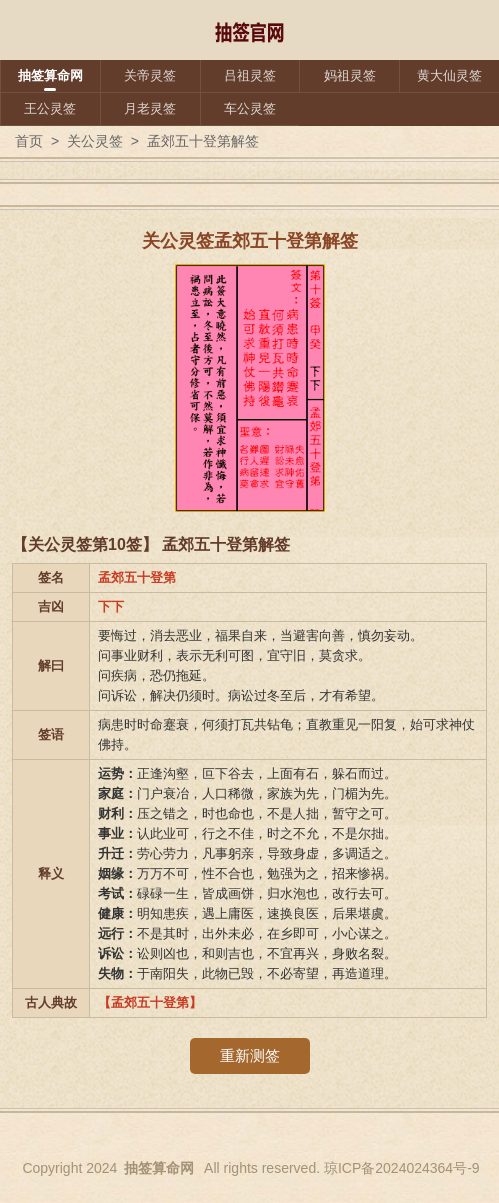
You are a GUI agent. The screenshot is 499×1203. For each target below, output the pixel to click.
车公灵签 (250, 108)
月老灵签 (150, 108)
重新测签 (250, 1055)
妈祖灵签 (350, 75)
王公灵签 (50, 108)
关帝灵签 (150, 75)
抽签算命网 (50, 75)
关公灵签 (95, 141)
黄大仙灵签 (449, 75)
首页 (29, 141)
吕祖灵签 (250, 75)
